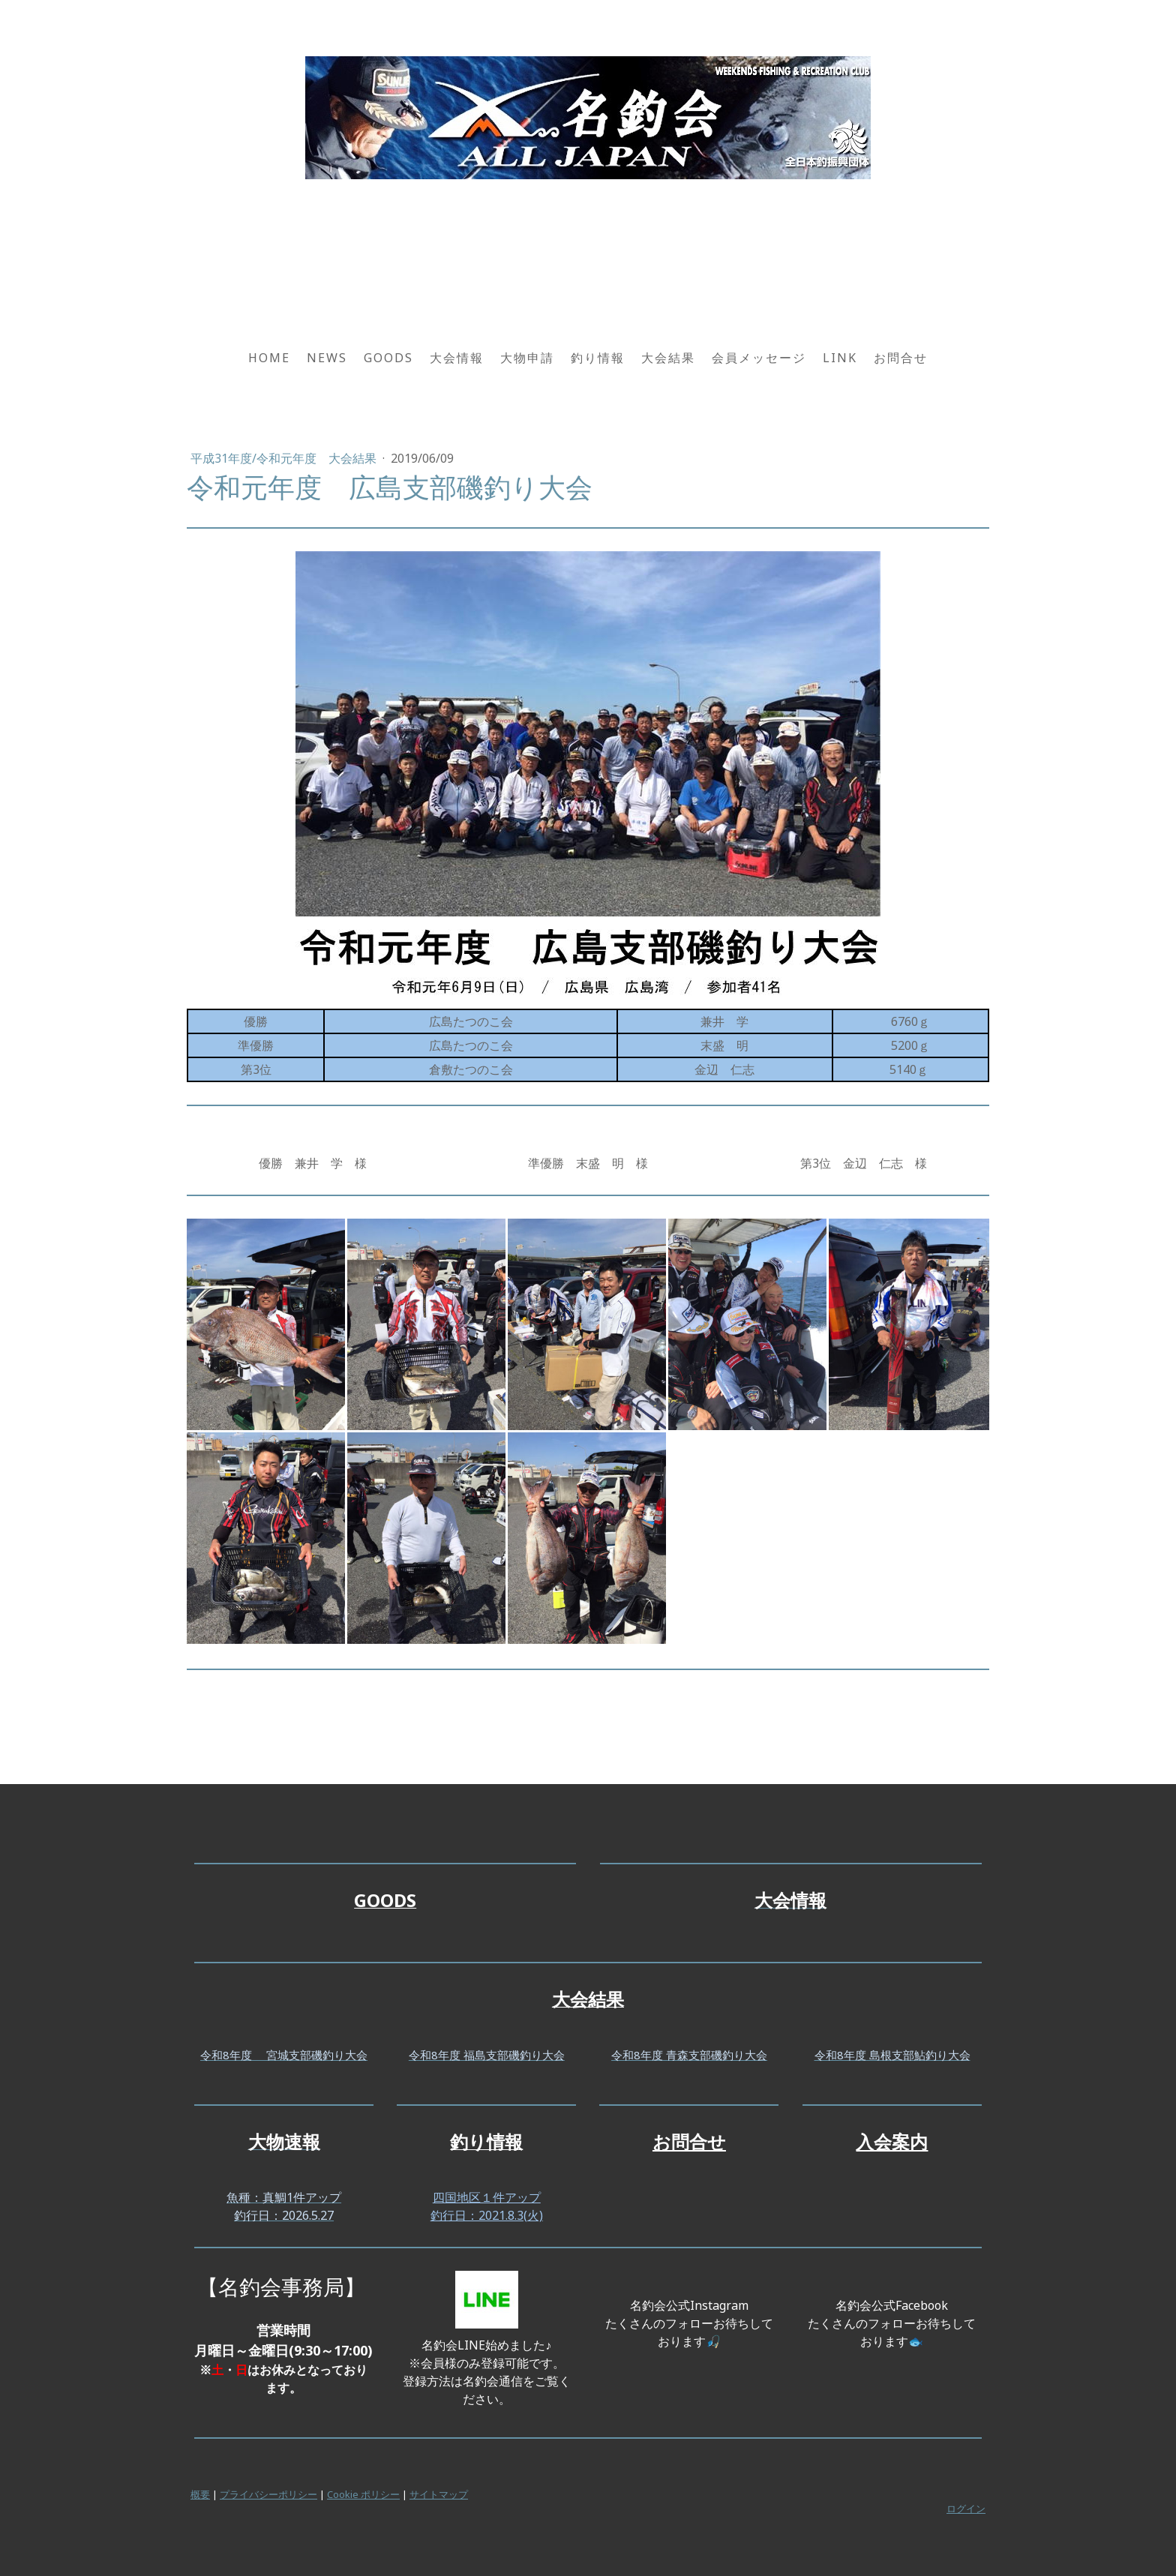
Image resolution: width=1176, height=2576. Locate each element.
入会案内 (892, 2141)
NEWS (327, 357)
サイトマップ (439, 2494)
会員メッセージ (759, 357)
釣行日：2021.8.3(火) (486, 2215)
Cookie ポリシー (363, 2494)
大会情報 (457, 357)
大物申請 (527, 357)
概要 (200, 2494)
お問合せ (901, 357)
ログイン (966, 2508)
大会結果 (668, 357)
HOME (269, 357)
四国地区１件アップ (487, 2197)
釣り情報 (598, 357)
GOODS (388, 357)
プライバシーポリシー (268, 2494)
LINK (840, 357)
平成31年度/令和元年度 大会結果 (285, 458)
